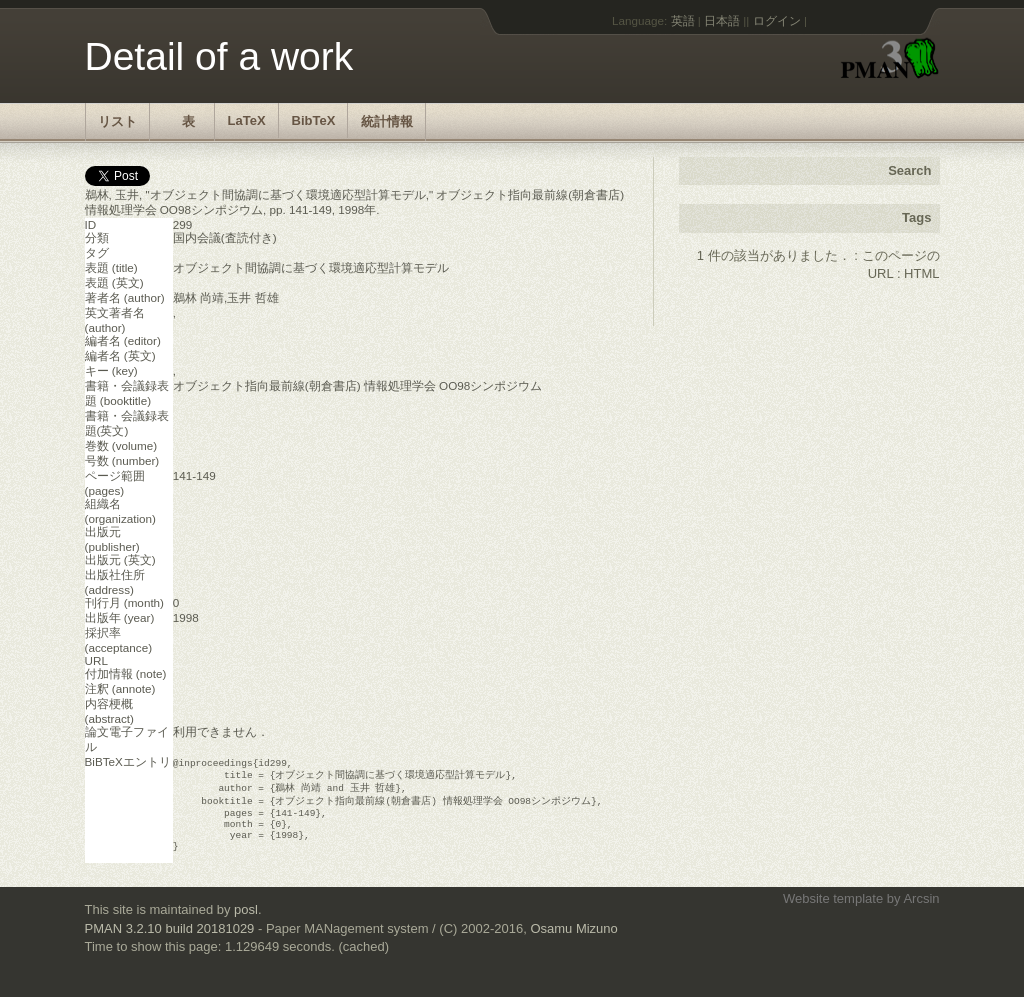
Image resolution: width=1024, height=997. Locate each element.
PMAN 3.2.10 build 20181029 (170, 941)
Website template (833, 911)
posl (246, 922)
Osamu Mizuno (573, 941)
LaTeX (247, 120)
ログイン (777, 20)
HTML (921, 273)
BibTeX (314, 120)
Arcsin (921, 911)
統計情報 (387, 121)
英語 (683, 20)
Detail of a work (219, 56)
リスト (117, 121)
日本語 (722, 20)
